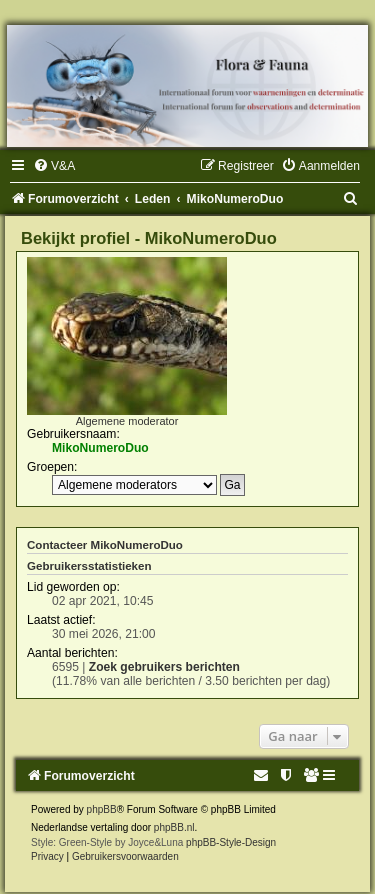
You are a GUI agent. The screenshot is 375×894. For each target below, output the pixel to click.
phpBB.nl (174, 827)
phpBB (102, 809)
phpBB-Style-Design (231, 842)
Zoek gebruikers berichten (164, 667)
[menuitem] (54, 166)
